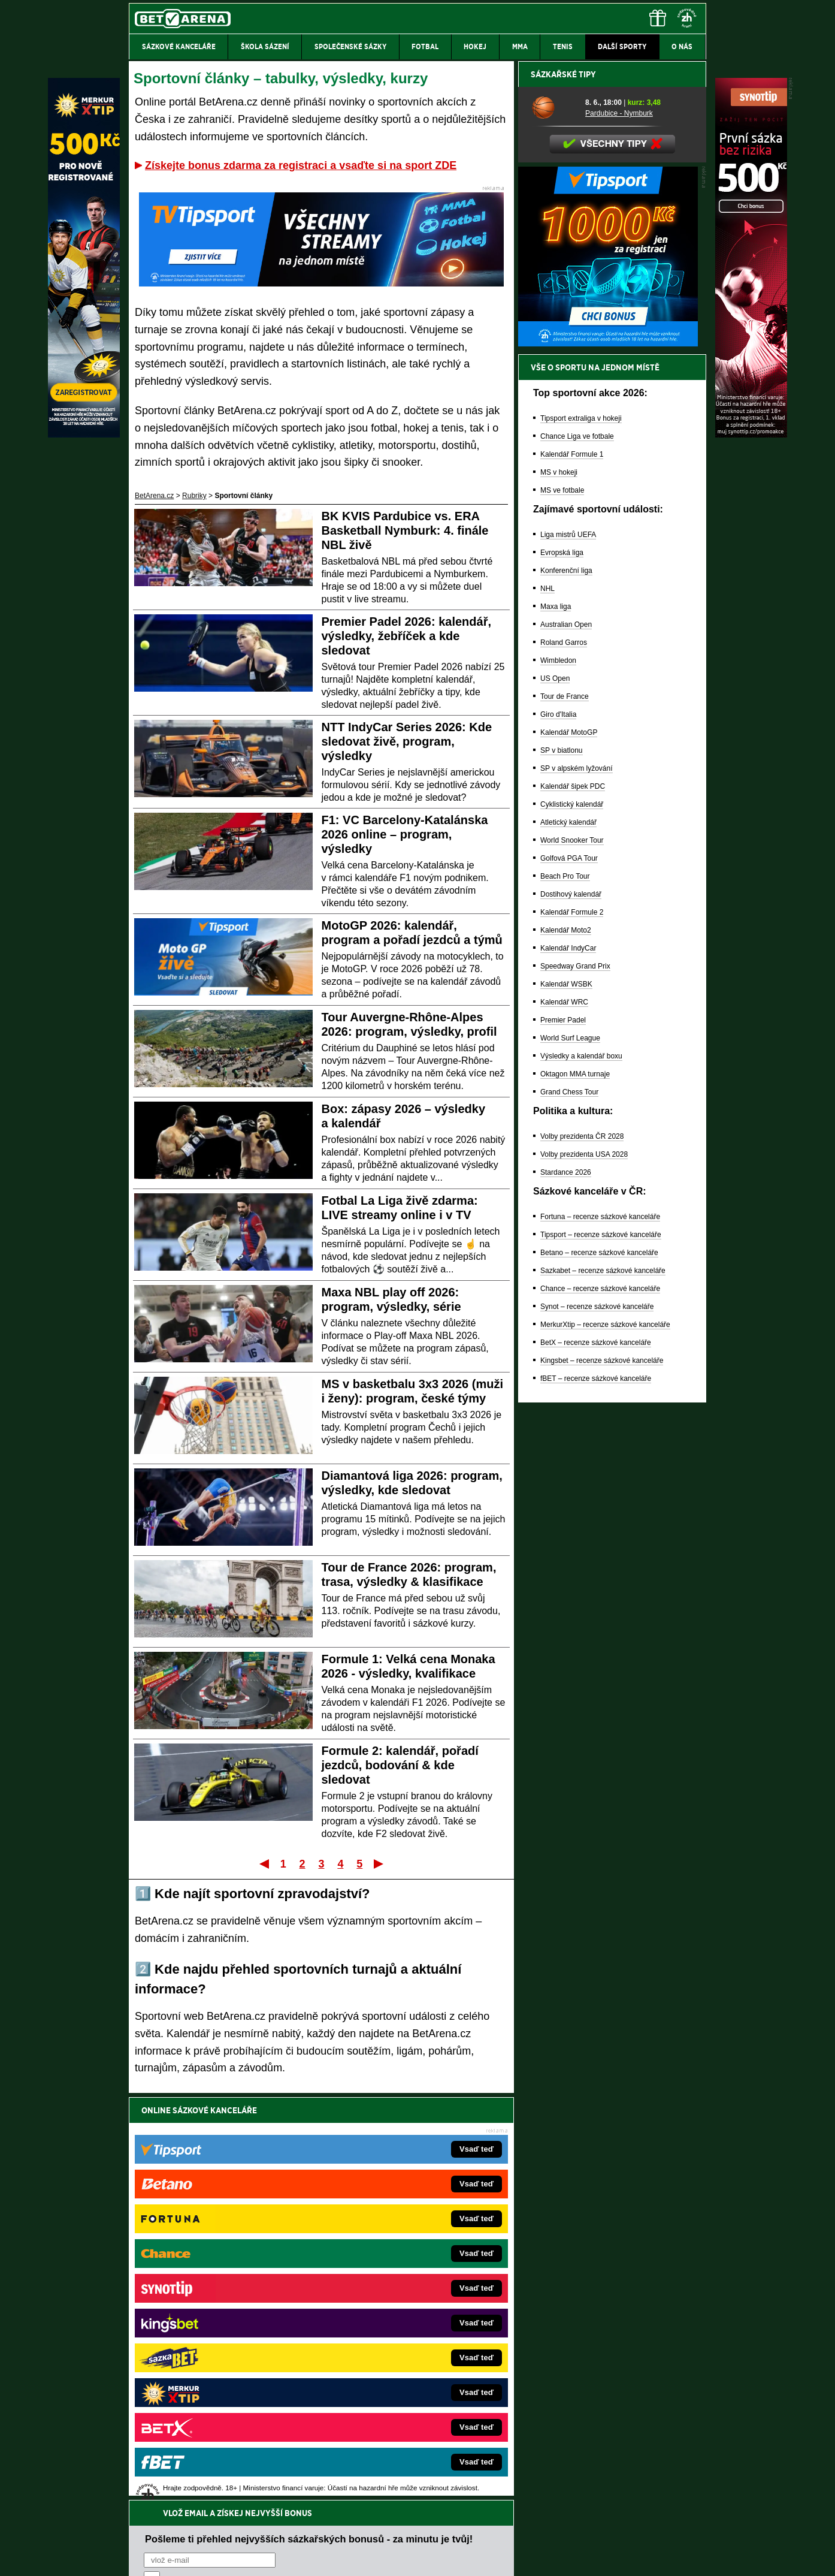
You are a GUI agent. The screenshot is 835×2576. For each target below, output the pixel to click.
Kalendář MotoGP (568, 1151)
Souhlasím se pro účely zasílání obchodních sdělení (292, 2181)
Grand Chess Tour (569, 1510)
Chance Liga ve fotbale (577, 854)
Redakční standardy (231, 2557)
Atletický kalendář (568, 1240)
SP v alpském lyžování (576, 1187)
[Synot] (751, 434)
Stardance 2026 (565, 1590)
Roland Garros (563, 1061)
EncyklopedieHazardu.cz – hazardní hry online (398, 2265)
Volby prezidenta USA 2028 (584, 1572)
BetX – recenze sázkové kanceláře (595, 1761)
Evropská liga (561, 971)
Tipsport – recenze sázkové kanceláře (600, 1653)
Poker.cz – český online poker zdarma (216, 2391)
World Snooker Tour (572, 1258)
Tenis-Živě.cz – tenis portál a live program (222, 2319)
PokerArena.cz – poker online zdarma (216, 2373)
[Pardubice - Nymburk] (554, 525)
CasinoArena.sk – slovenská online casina (391, 2391)
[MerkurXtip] (84, 434)
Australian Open (566, 1043)
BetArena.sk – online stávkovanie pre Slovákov (399, 2319)
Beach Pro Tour (565, 1294)
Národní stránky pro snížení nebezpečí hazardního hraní (559, 2531)
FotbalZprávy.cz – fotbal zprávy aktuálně (220, 2283)
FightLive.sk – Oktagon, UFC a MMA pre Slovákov (404, 2337)
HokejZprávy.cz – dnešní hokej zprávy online (227, 2301)
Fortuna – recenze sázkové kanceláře (600, 1635)
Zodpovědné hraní (621, 2457)
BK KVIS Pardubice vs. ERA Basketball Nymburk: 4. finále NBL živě (405, 530)
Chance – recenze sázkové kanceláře (600, 1707)
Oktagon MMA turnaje (575, 1492)
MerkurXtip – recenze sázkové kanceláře (605, 1743)
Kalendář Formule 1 (571, 872)
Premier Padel (563, 1438)
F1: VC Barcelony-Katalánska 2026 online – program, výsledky (405, 834)
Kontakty (174, 2557)
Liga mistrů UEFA (568, 953)
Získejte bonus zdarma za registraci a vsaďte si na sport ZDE (300, 165)
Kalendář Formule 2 (571, 1330)
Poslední (379, 1863)
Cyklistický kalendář (571, 1222)
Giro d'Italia (558, 1133)
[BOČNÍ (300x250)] (608, 762)
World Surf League (570, 1456)
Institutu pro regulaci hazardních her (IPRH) (421, 2457)
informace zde (339, 2506)
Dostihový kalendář (570, 1312)
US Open (555, 1097)
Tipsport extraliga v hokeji (581, 836)
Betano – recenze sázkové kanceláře (599, 1671)
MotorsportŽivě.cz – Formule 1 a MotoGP (222, 2337)
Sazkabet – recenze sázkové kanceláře (602, 1689)
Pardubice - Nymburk (619, 531)
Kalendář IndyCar (568, 1366)
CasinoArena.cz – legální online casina (218, 2409)
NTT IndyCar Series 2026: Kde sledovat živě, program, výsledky (407, 741)
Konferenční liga (566, 989)
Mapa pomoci (443, 2531)
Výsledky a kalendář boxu (581, 1474)
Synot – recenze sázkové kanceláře (597, 1725)
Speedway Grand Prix (575, 1384)
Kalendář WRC (564, 1420)
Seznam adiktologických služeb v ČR (359, 2531)
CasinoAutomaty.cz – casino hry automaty (391, 2283)
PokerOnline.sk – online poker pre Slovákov (394, 2409)
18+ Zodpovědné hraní (512, 2557)
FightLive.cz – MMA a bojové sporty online (223, 2265)
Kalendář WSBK (566, 1402)
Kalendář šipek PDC (572, 1204)
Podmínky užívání (304, 2557)
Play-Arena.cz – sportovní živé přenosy (218, 2355)
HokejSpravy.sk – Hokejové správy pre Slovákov (401, 2355)
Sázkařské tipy (563, 492)
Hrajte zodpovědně (163, 2494)
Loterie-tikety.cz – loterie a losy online (383, 2301)
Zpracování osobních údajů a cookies (404, 2557)
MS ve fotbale (562, 908)
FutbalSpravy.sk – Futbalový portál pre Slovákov (401, 2373)
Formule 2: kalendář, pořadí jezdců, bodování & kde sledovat (400, 1765)
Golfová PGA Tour (569, 1276)
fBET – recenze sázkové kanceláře (595, 1797)
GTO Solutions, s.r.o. (602, 2557)
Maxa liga (555, 1025)
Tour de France (564, 1115)
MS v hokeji (558, 890)
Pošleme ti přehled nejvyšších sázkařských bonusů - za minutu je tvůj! (309, 2136)
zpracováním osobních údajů (253, 2181)
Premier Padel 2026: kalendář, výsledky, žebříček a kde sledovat (407, 636)
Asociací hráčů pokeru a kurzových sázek (204, 2469)
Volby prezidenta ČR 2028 (582, 1555)
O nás (138, 2557)
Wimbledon (558, 1079)
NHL (547, 1007)
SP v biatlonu (561, 1169)
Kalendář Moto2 (565, 1348)
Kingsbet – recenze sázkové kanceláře (601, 1779)
